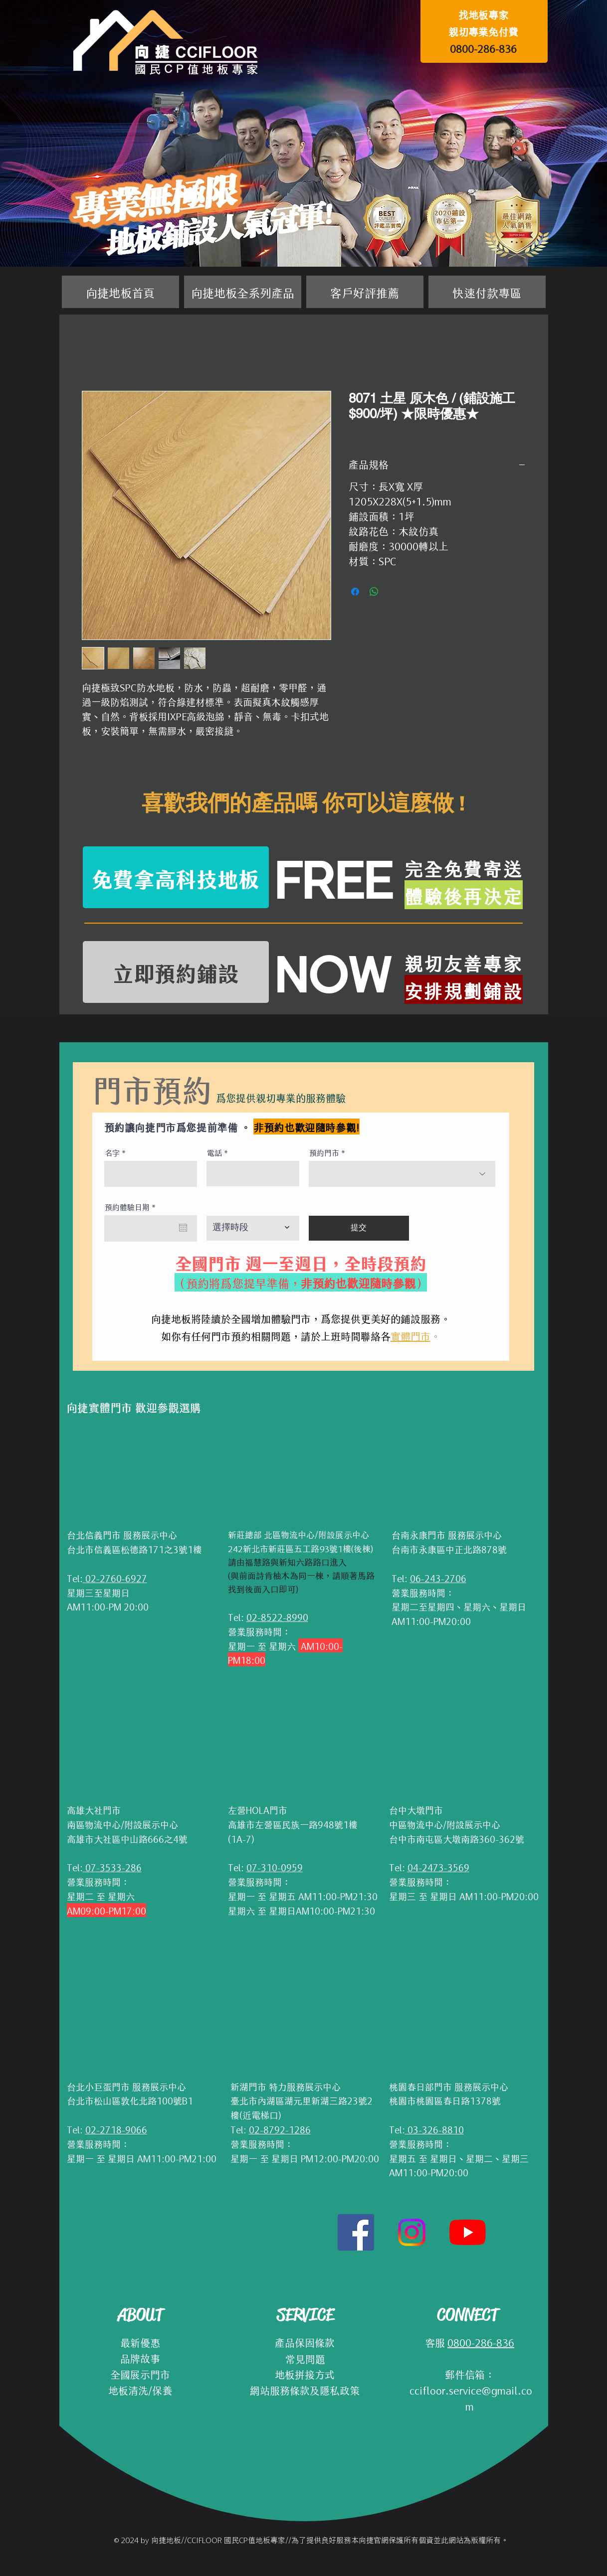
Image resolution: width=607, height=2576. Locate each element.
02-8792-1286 (280, 2129)
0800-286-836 (483, 48)
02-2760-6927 (115, 1578)
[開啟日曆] (183, 1228)
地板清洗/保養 (140, 2390)
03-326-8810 (434, 2129)
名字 (112, 1152)
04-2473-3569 (438, 1867)
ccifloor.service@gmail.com (469, 2398)
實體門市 (410, 1335)
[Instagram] (412, 2232)
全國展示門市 (140, 2374)
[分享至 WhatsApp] (374, 592)
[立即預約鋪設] (176, 972)
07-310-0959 (274, 1867)
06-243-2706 (438, 1578)
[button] (242, 292)
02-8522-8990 (277, 1616)
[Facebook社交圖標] (356, 2232)
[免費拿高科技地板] (176, 877)
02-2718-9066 (116, 2129)
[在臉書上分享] (355, 592)
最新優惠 (140, 2342)
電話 (214, 1152)
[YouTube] (467, 2232)
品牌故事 (140, 2358)
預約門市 (324, 1152)
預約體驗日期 (132, 1206)
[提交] (359, 1228)
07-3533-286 (112, 1867)
